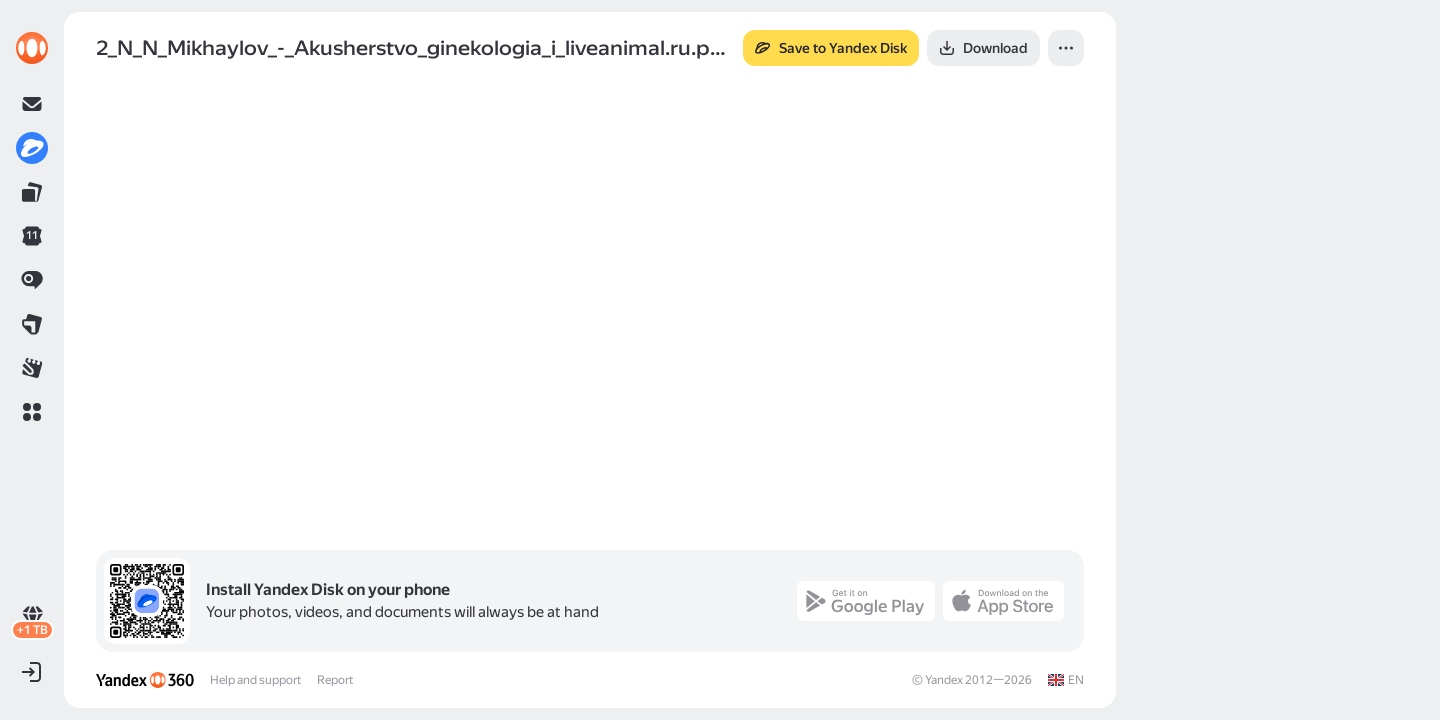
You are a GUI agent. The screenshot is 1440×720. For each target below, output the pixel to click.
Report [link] (335, 680)
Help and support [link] (255, 680)
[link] (32, 48)
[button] (32, 412)
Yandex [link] (944, 680)
